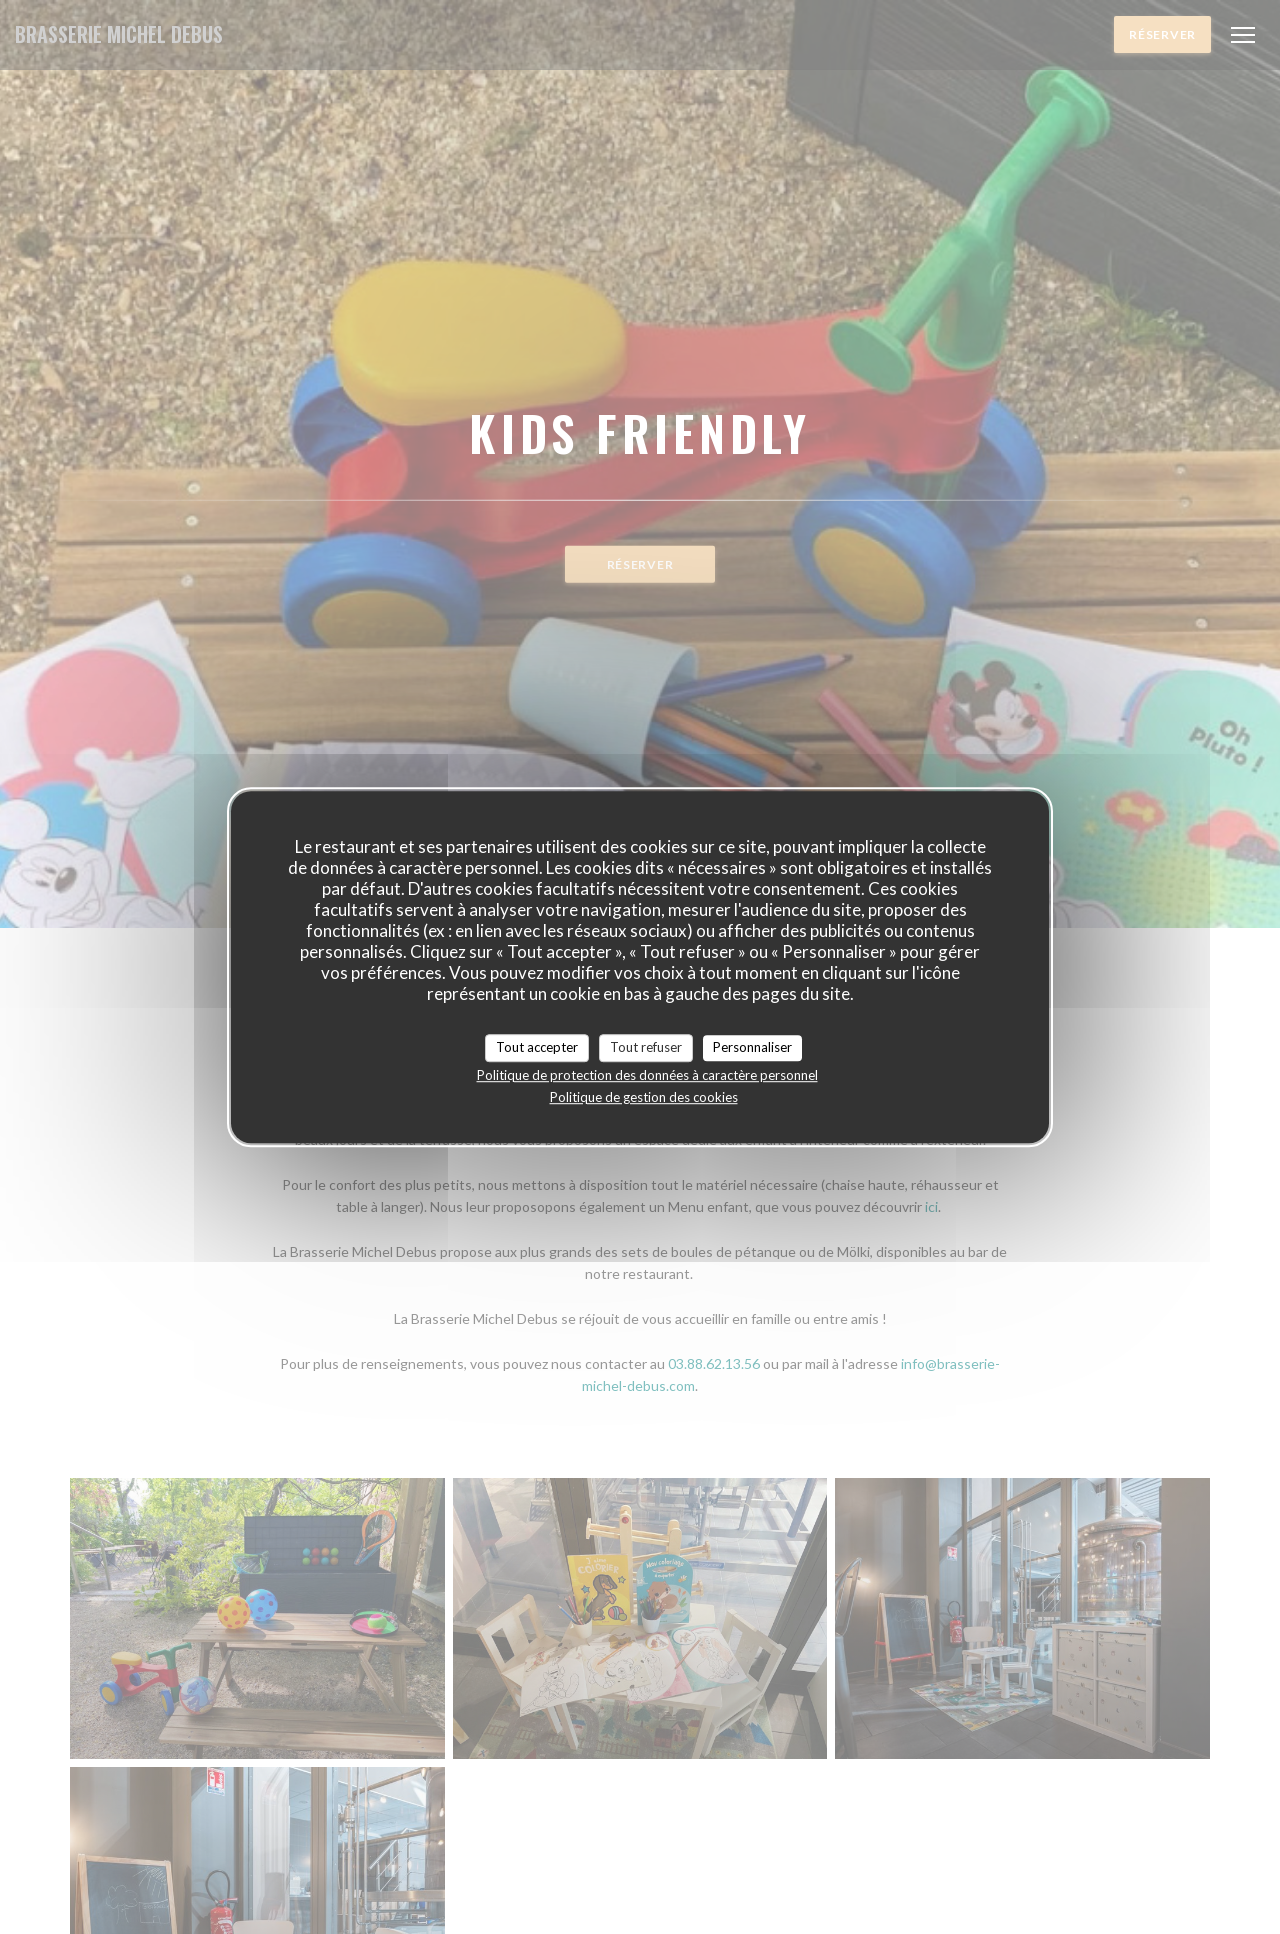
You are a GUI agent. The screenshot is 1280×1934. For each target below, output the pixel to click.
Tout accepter (537, 1047)
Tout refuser (646, 1047)
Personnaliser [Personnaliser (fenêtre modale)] (752, 1047)
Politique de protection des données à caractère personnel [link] (647, 1075)
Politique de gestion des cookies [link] (644, 1097)
